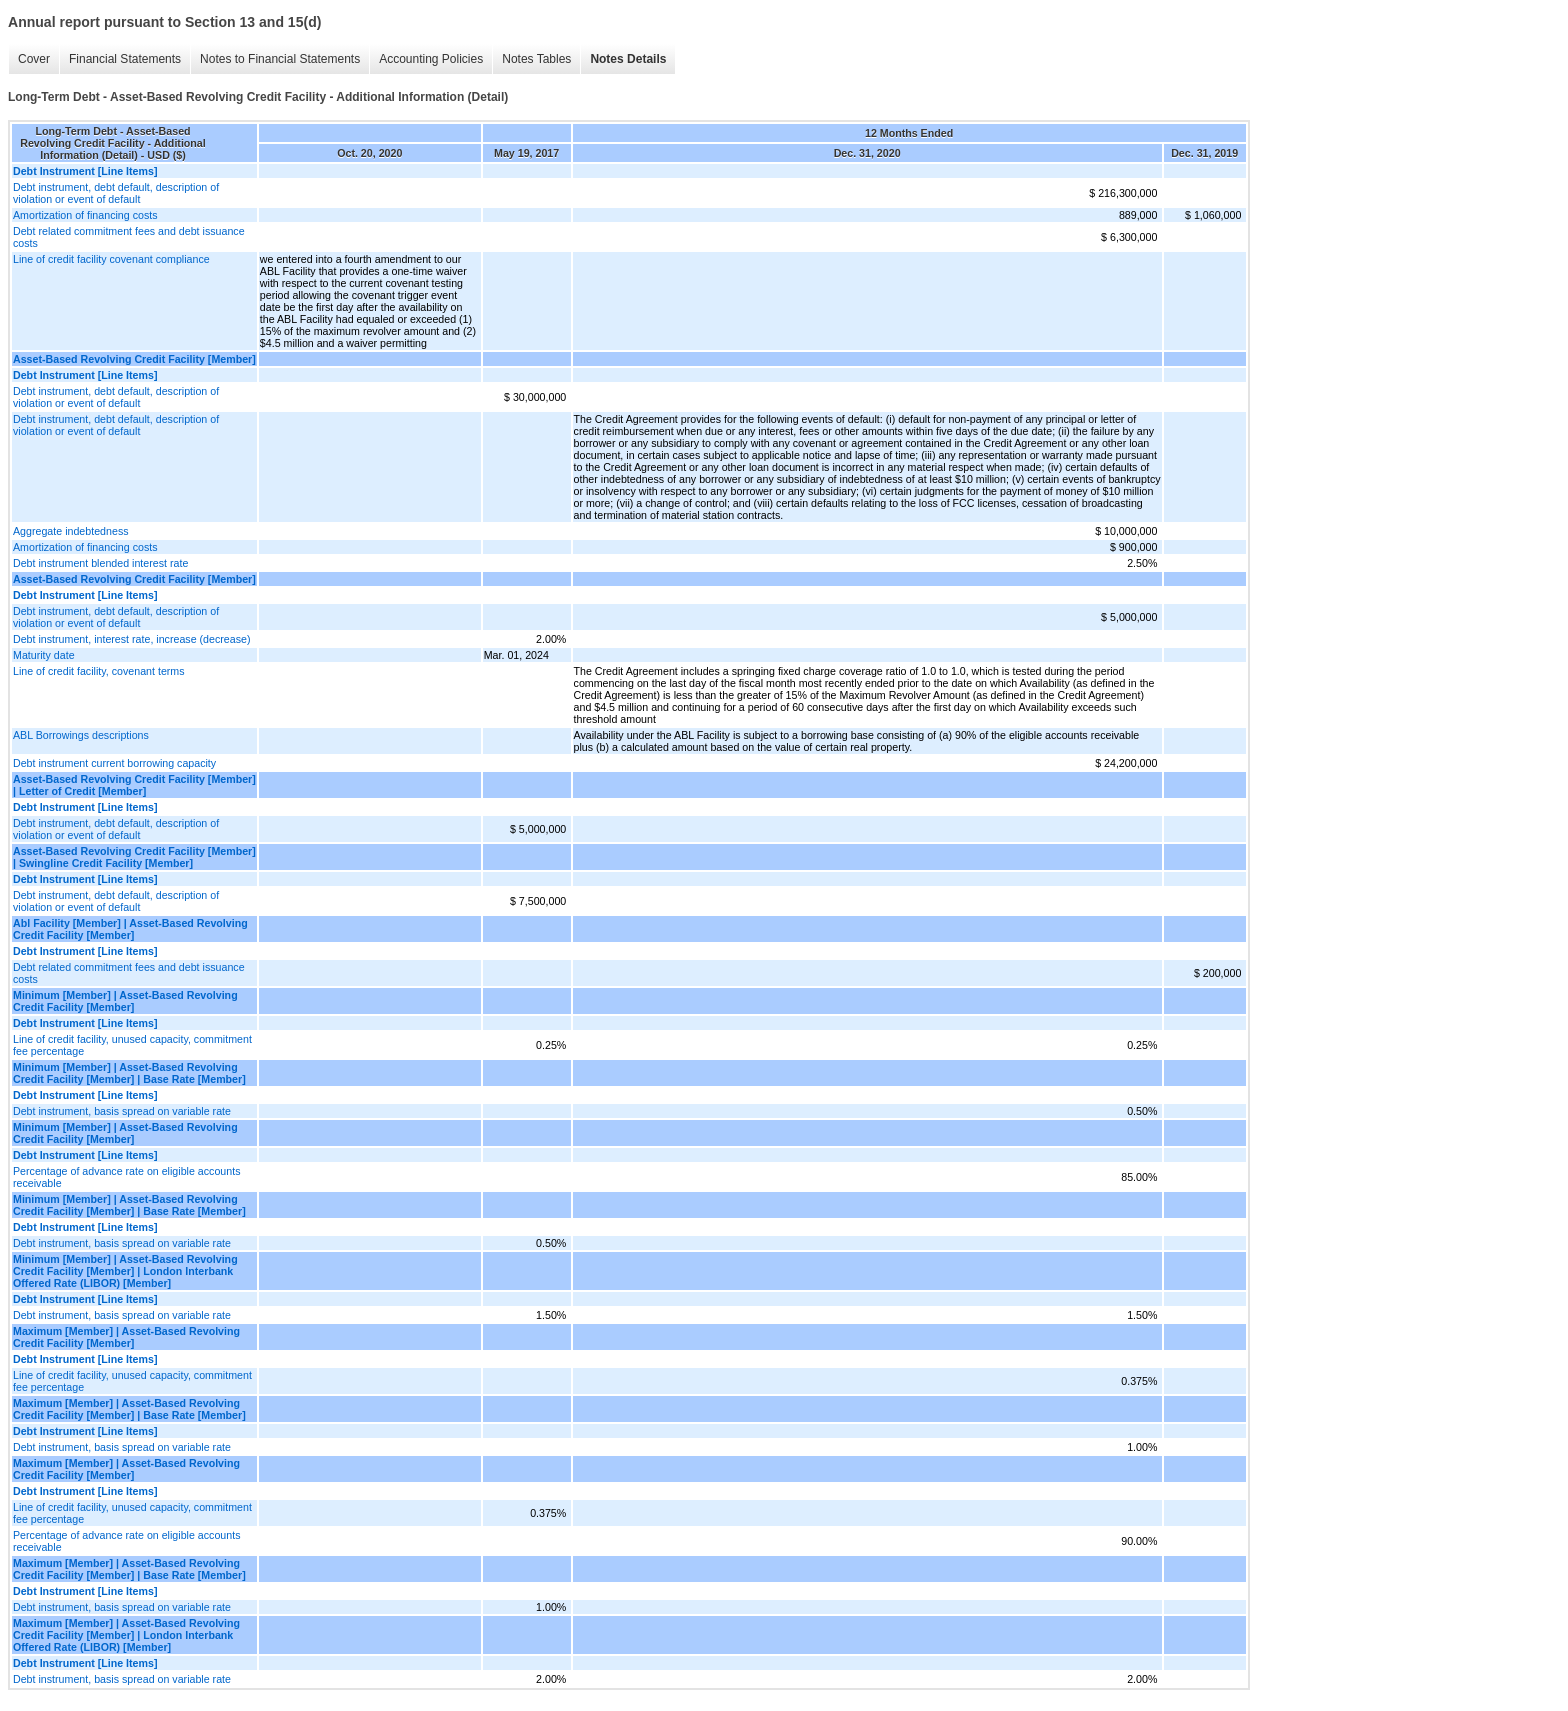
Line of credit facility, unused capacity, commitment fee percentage (132, 1045)
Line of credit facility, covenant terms (99, 671)
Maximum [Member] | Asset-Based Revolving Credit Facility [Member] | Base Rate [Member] (129, 1409)
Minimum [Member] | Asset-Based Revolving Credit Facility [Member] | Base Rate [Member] (129, 1073)
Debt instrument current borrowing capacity (114, 763)
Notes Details (628, 59)
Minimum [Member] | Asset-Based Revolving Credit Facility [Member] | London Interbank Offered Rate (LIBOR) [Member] (125, 1271)
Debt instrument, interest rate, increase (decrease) (132, 639)
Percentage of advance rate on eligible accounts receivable (127, 1177)
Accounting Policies (431, 59)
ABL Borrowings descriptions (81, 735)
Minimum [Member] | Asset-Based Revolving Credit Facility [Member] (125, 1001)
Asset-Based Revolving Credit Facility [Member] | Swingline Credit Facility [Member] (134, 857)
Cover (34, 59)
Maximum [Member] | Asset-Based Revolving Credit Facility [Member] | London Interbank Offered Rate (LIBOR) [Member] (126, 1635)
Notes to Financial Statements (280, 59)
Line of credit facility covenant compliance (111, 259)
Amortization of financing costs (85, 215)
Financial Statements (125, 59)
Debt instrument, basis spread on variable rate (122, 1111)
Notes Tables (536, 59)
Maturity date (44, 655)
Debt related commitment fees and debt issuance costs (129, 237)
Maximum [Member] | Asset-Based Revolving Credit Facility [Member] (126, 1337)
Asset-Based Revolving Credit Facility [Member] (134, 359)
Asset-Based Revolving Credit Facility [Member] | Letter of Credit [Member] (134, 785)
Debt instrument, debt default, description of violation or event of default (116, 193)
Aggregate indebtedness (71, 531)
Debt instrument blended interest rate (100, 563)
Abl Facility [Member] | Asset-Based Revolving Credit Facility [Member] (130, 929)
